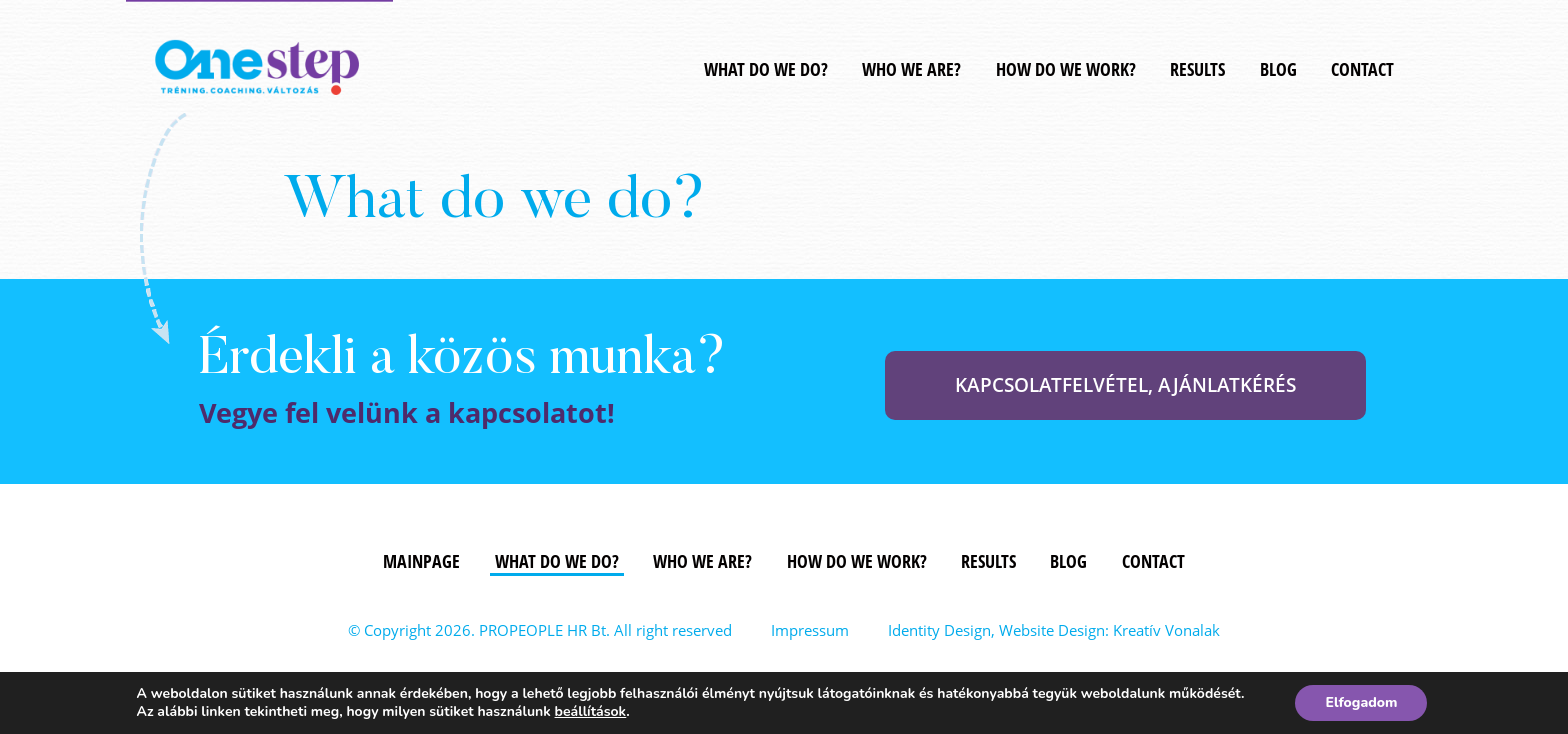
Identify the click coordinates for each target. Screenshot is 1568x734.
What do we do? (557, 561)
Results (1197, 69)
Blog (1278, 69)
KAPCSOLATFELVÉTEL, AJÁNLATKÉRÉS (1125, 385)
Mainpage (421, 561)
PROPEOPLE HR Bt (542, 630)
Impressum (810, 630)
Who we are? (911, 69)
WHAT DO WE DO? (766, 69)
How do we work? (1066, 69)
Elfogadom (1361, 702)
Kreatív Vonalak (1166, 630)
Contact (1362, 69)
